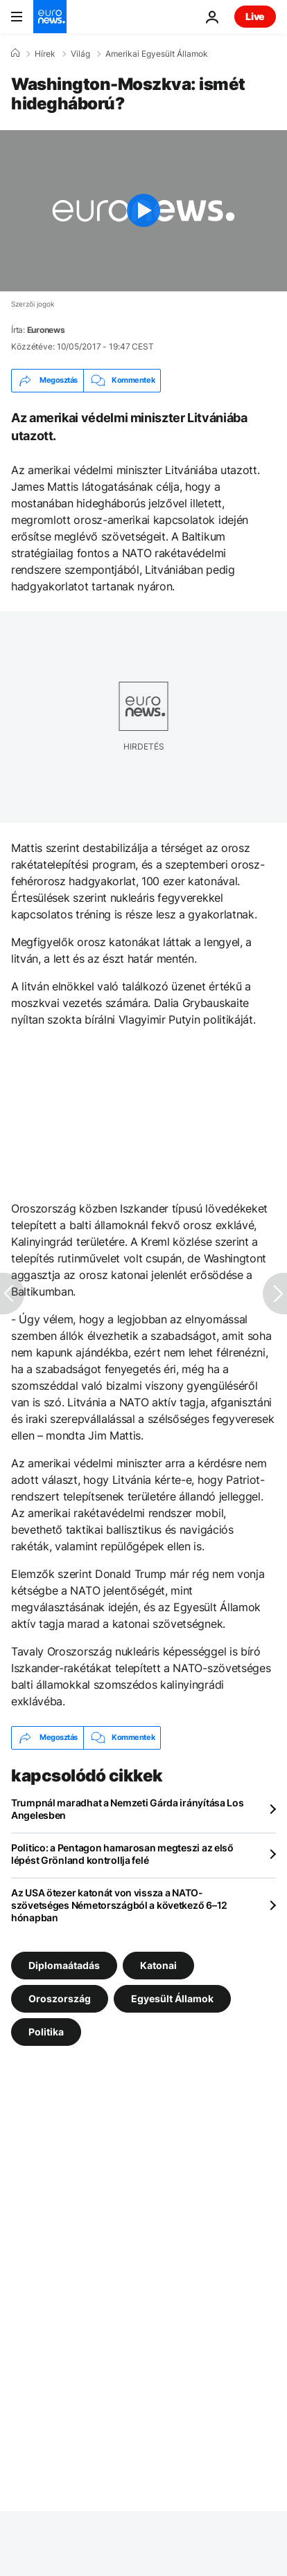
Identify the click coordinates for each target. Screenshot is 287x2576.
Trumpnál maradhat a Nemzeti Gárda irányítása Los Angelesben (127, 1809)
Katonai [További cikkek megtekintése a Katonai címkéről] (158, 1964)
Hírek (45, 54)
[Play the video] (143, 210)
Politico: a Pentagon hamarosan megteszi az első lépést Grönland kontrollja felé (122, 1854)
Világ (80, 54)
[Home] (15, 53)
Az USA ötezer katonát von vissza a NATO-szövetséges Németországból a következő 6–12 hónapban (119, 1905)
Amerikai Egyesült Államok (156, 54)
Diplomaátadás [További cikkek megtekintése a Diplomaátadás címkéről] (64, 1964)
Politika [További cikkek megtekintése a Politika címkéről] (46, 2031)
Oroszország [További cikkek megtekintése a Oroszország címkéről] (59, 1998)
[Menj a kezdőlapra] (50, 16)
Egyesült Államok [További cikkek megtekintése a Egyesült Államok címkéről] (172, 1998)
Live (255, 16)
